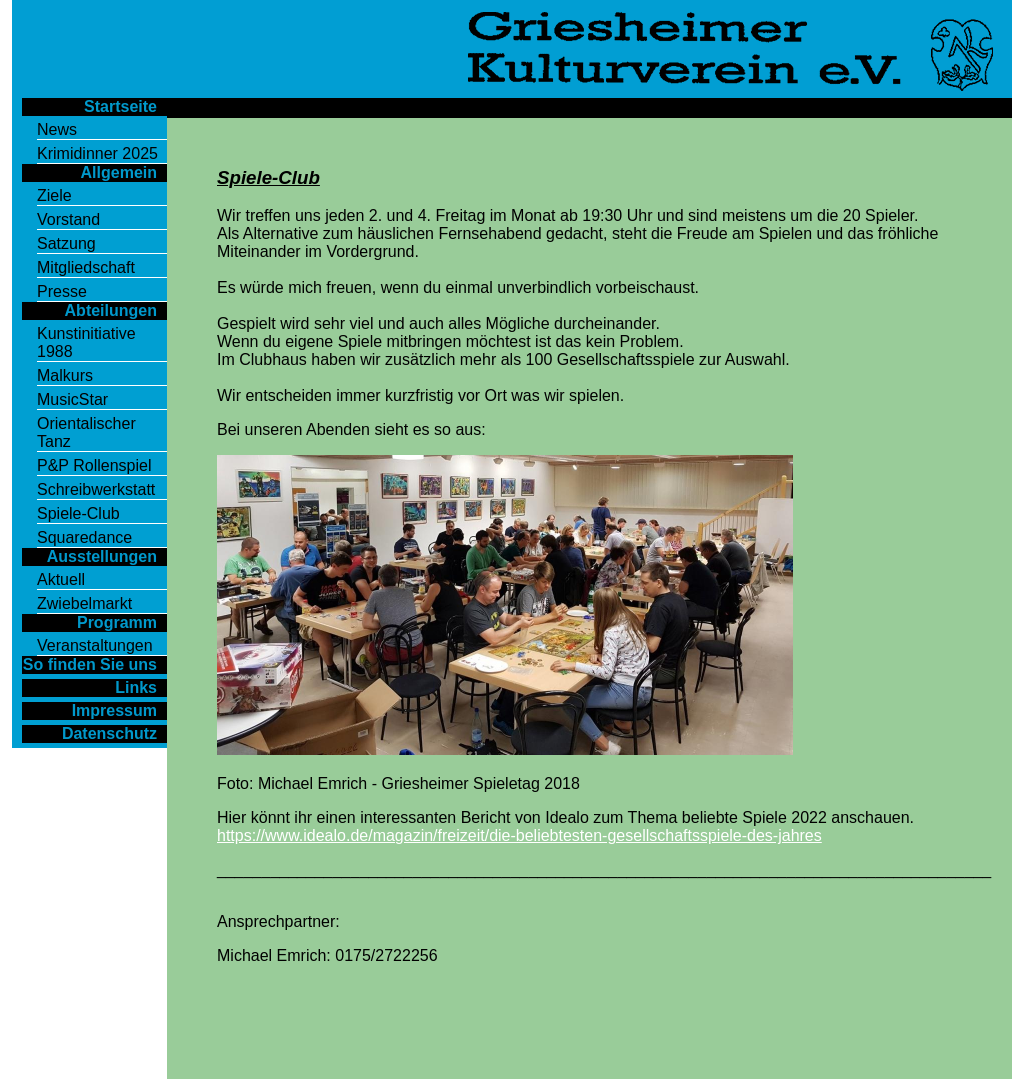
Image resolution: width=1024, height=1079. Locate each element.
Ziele (54, 195)
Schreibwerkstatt (96, 489)
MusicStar (72, 399)
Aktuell (61, 579)
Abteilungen (111, 310)
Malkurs (65, 375)
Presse (62, 291)
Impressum (114, 710)
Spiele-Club (78, 513)
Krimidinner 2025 (97, 153)
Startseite (120, 106)
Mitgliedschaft (86, 267)
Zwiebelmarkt (84, 603)
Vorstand (68, 219)
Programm (117, 622)
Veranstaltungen (95, 645)
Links (136, 687)
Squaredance (84, 537)
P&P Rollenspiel (94, 465)
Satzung (66, 243)
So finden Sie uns (90, 664)
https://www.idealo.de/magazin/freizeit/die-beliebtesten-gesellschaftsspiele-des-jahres (519, 835)
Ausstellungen (102, 556)
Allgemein (119, 172)
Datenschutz (109, 733)
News (57, 129)
